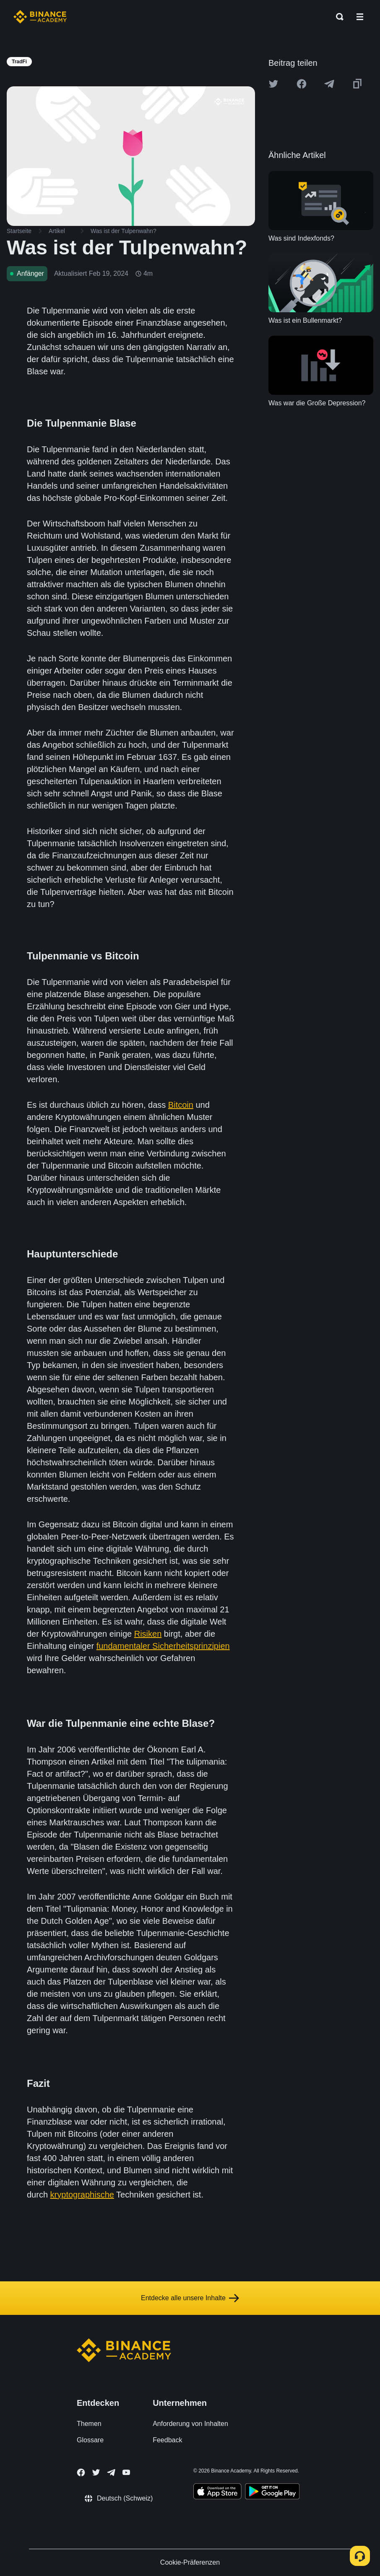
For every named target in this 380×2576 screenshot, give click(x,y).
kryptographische (82, 2194)
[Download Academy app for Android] (272, 2492)
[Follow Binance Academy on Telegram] (111, 2472)
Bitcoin (180, 1104)
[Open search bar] (337, 16)
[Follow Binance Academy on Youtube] (126, 2472)
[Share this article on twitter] (273, 84)
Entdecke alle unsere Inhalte (190, 2298)
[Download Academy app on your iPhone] (217, 2492)
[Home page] (40, 16)
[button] (360, 17)
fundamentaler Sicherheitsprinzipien (163, 1646)
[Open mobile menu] (360, 16)
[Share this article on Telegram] (329, 84)
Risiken (148, 1633)
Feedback (167, 2440)
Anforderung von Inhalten (190, 2423)
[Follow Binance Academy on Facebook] (81, 2472)
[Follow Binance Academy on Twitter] (96, 2472)
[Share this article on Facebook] (302, 84)
